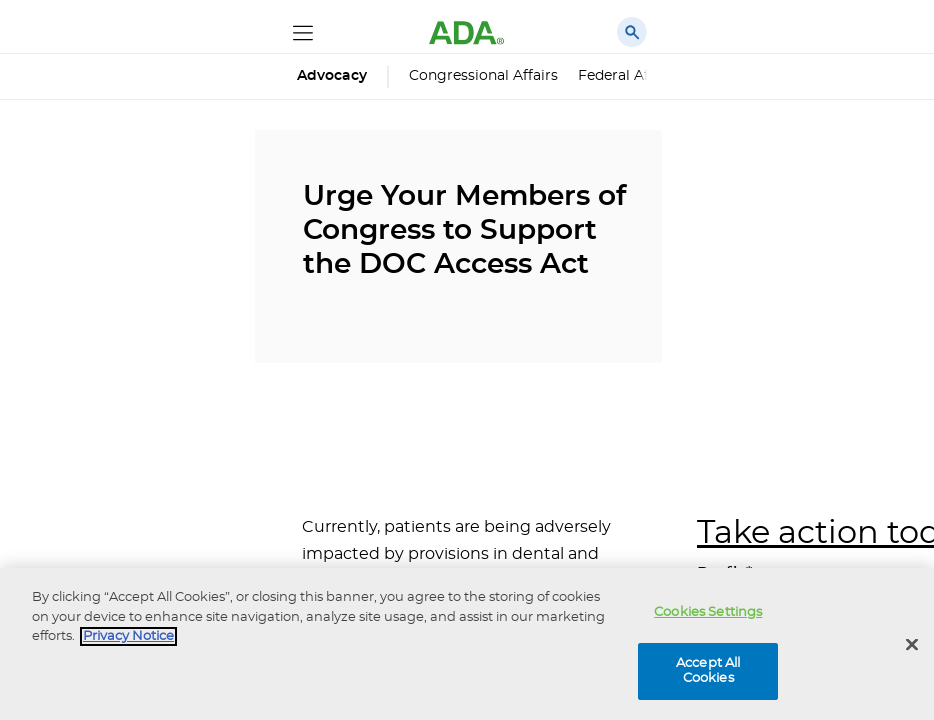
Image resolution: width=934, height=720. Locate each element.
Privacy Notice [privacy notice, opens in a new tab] (128, 636)
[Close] (912, 645)
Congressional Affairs (483, 76)
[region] (467, 644)
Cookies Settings (708, 612)
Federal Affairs (628, 76)
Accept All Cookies (708, 671)
